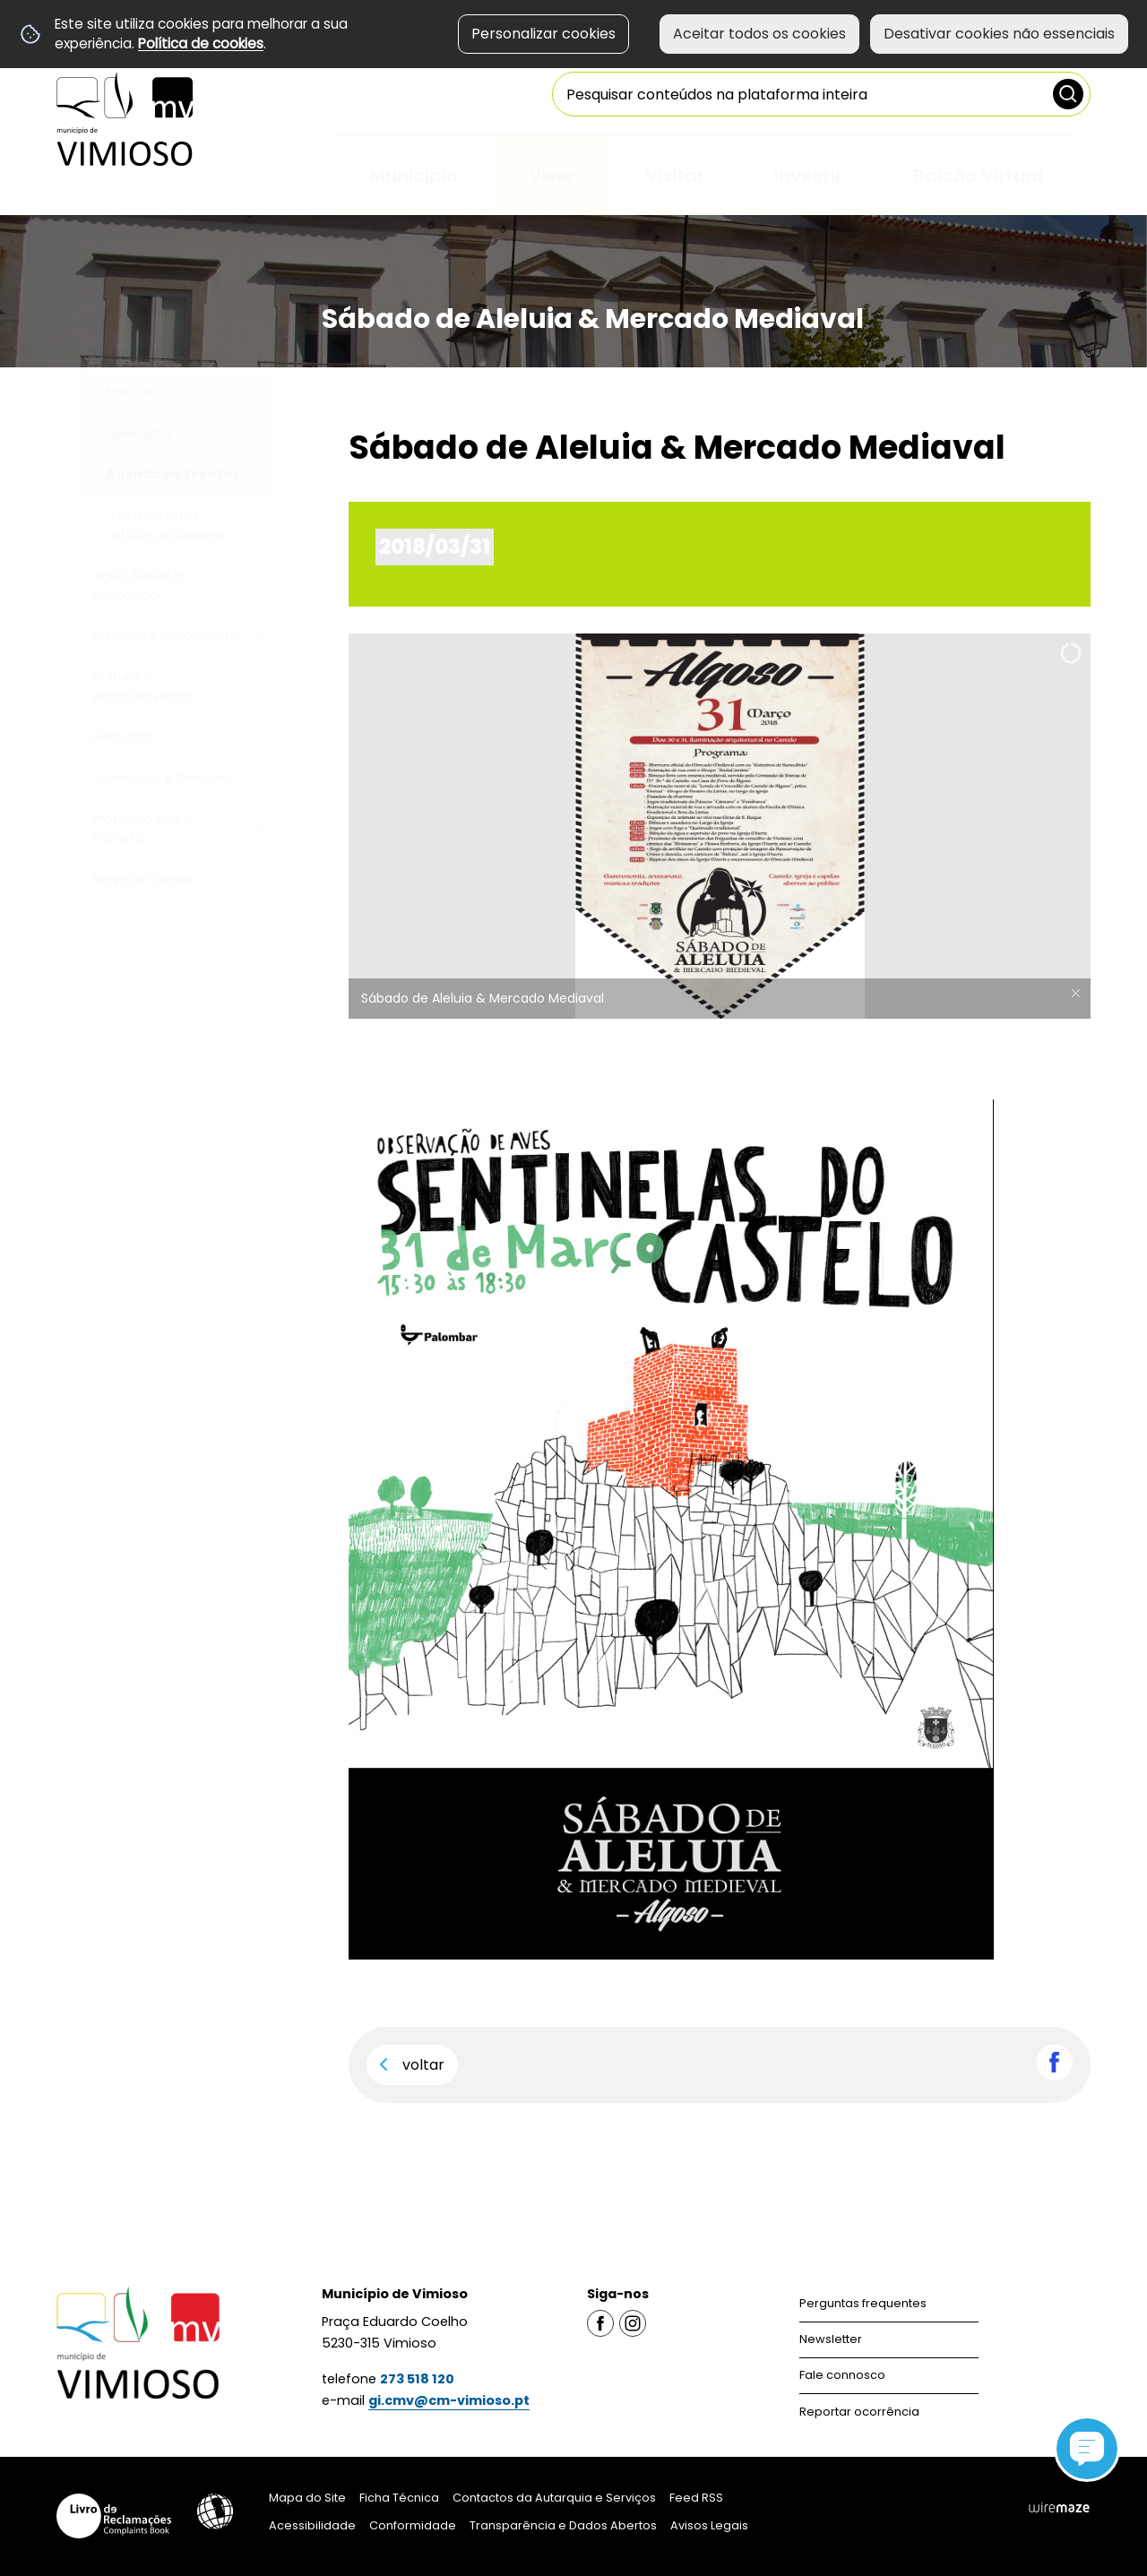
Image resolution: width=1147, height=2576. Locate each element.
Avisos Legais (709, 2525)
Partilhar (1055, 2063)
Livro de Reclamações (113, 2516)
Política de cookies (200, 43)
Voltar (423, 2065)
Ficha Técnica (399, 2497)
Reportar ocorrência (859, 2411)
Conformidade (412, 2525)
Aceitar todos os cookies (759, 33)
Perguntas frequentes (863, 2303)
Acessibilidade (215, 2511)
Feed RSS (696, 2497)
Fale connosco (842, 2374)
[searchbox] (821, 94)
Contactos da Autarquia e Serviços (554, 2497)
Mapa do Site (307, 2497)
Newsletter (830, 2339)
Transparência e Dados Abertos (563, 2525)
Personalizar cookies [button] (543, 33)
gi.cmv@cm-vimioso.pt (449, 2400)
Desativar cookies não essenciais (999, 33)
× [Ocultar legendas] (1075, 993)
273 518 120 (417, 2379)
